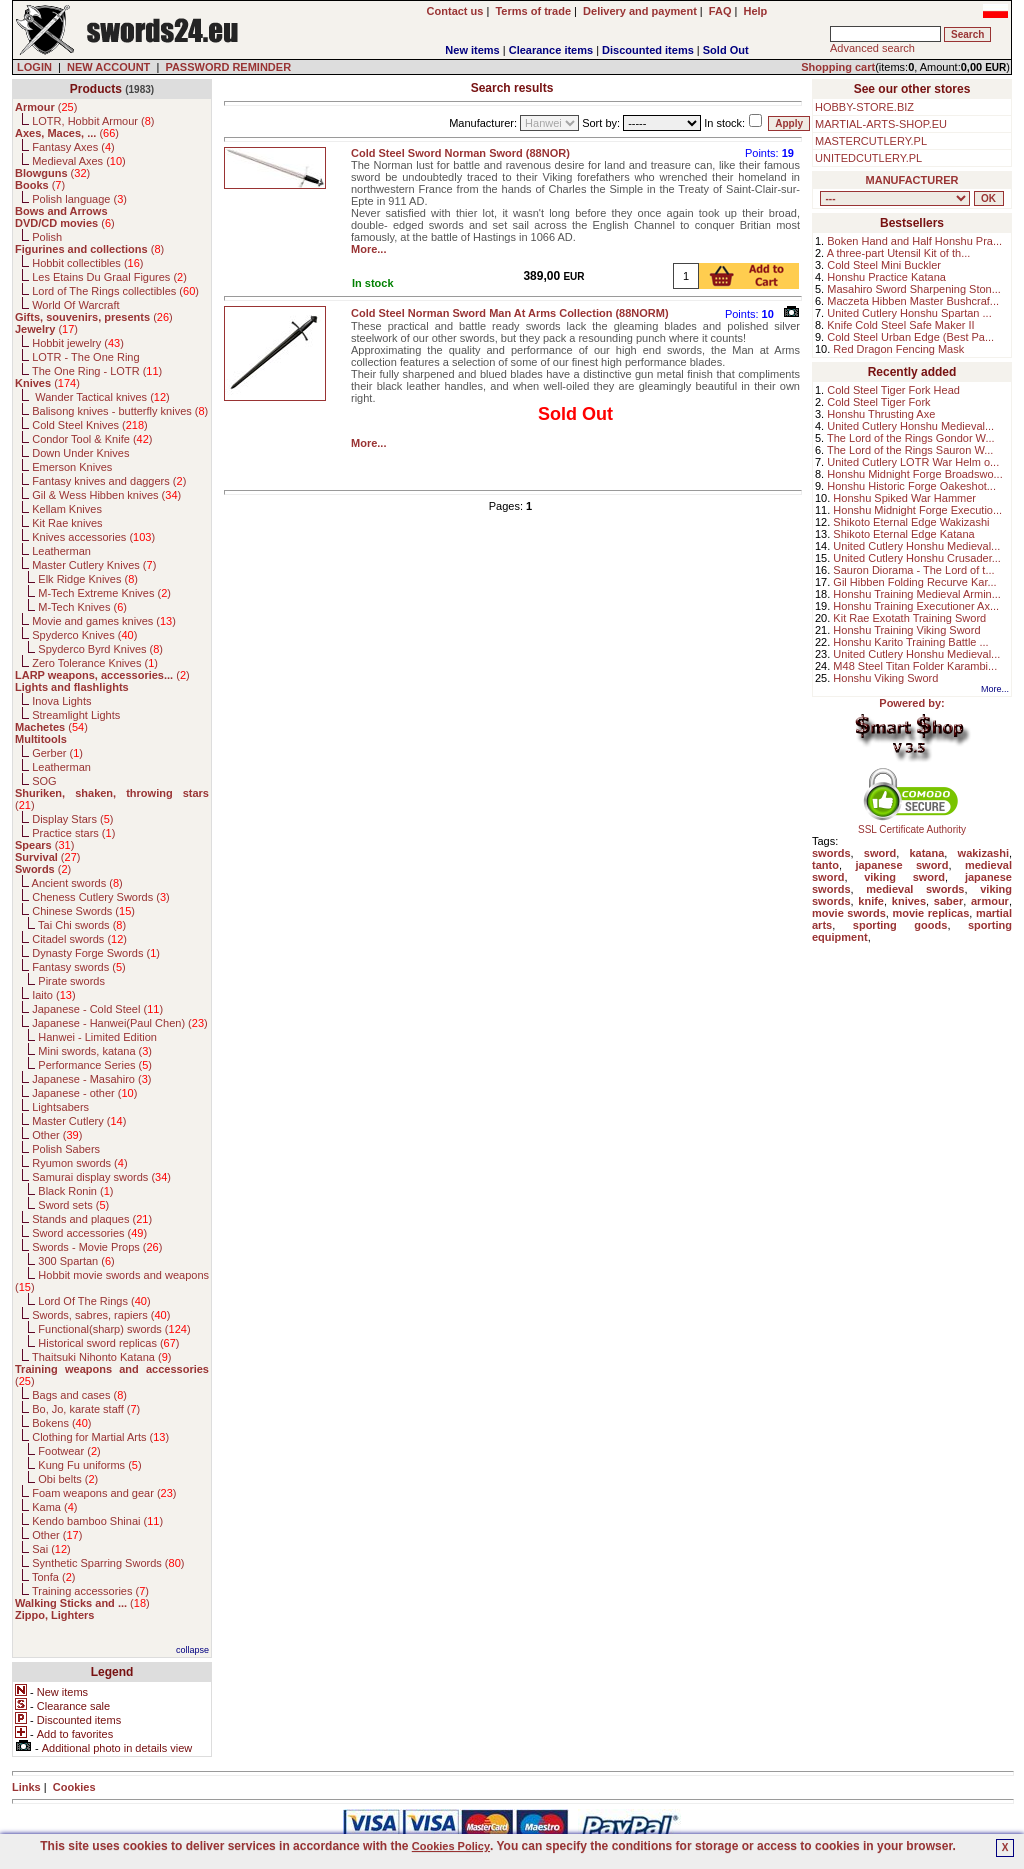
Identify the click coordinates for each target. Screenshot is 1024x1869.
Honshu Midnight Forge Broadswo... (914, 474)
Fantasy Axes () (73, 147)
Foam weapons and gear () (104, 1493)
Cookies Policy (451, 1846)
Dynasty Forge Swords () (96, 953)
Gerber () (57, 753)
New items (472, 50)
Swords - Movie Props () (97, 1247)
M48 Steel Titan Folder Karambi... (915, 666)
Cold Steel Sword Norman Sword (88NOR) (460, 153)
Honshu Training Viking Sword (906, 630)
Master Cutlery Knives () (94, 565)
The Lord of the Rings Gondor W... (911, 438)
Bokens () (61, 1423)
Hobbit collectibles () (87, 263)
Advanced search (872, 48)
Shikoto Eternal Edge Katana (903, 534)
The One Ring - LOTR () (97, 371)
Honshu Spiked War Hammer (904, 498)
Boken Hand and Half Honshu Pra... (914, 241)
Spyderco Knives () (84, 635)
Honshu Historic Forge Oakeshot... (911, 486)
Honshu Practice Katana (886, 277)
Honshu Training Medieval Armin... (917, 594)
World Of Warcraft (75, 305)
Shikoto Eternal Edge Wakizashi (911, 522)
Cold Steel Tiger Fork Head (893, 390)
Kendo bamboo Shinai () (97, 1521)
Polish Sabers (66, 1149)
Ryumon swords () (79, 1163)
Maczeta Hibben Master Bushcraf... (913, 301)
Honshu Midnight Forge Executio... (917, 510)
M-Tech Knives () (82, 607)
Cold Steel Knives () (90, 425)
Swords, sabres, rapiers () (101, 1315)
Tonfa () (53, 1577)
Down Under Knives (80, 453)
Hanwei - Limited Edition (97, 1037)
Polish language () (79, 199)
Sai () (51, 1549)
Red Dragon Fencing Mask (898, 349)
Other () (57, 1135)
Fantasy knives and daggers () (109, 481)
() (46, 107)
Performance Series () (95, 1065)
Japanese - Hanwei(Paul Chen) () (120, 1023)
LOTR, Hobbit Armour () (93, 121)
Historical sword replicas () (108, 1343)
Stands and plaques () (92, 1219)
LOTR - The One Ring (85, 357)
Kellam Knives (67, 509)
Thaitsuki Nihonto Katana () (101, 1357)
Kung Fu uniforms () (89, 1465)
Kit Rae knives (67, 523)
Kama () (54, 1507)
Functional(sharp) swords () (114, 1329)
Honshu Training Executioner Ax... (916, 606)
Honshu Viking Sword (885, 678)
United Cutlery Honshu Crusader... (917, 558)
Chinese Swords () (83, 911)
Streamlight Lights (76, 715)
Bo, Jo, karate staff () (86, 1409)
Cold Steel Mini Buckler (884, 265)
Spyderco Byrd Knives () (100, 649)
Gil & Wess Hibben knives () (106, 495)
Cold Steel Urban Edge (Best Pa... (910, 337)
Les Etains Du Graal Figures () (109, 277)
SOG (44, 781)
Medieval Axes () (79, 161)
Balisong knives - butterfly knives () (120, 411)
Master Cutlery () (79, 1121)
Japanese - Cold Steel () (97, 1009)
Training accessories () (90, 1591)
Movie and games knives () (104, 621)
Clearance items (551, 50)
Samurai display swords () (101, 1177)
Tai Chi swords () (82, 925)
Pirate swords (71, 981)
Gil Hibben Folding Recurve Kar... (914, 582)
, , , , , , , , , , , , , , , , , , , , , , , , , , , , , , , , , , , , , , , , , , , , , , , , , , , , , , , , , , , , (895, 198)
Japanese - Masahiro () (91, 1079)
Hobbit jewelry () (78, 343)
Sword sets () (73, 1205)
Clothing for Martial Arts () (100, 1437)
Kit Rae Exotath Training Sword (909, 618)
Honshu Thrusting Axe (881, 414)
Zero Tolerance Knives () (95, 663)
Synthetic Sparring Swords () (108, 1563)
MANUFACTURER (912, 180)
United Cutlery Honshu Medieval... (910, 426)
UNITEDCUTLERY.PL (868, 158)
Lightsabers (60, 1107)
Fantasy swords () (79, 967)
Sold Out (726, 50)
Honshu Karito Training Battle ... (910, 642)
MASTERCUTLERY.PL (871, 141)
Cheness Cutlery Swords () (101, 897)
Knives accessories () (93, 537)
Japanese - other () (84, 1093)
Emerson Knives (72, 467)
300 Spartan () (76, 1261)
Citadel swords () (79, 939)
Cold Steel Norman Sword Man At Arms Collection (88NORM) (510, 313)
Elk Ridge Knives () (88, 579)
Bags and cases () (79, 1395)
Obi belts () (68, 1479)
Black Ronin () (75, 1191)
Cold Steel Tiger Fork (878, 402)
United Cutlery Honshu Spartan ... (909, 313)
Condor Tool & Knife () (92, 439)
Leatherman (61, 551)
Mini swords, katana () (95, 1051)
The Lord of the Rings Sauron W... (910, 450)
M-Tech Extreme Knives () (104, 593)
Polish (47, 237)
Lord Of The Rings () (94, 1301)
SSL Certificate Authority (912, 825)
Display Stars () (72, 819)
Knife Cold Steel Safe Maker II (900, 325)
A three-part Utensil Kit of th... (899, 253)
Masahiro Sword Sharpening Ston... (914, 289)
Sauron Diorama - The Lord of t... (913, 570)
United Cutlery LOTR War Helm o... (913, 462)
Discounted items (648, 50)
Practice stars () (73, 833)
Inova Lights (61, 701)
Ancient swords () (77, 883)
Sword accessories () (89, 1233)
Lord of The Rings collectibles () (115, 291)
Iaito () (53, 995)
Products (96, 89)
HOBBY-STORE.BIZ (864, 107)
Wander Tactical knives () (101, 397)
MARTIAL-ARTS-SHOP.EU (881, 124)
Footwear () (69, 1451)
